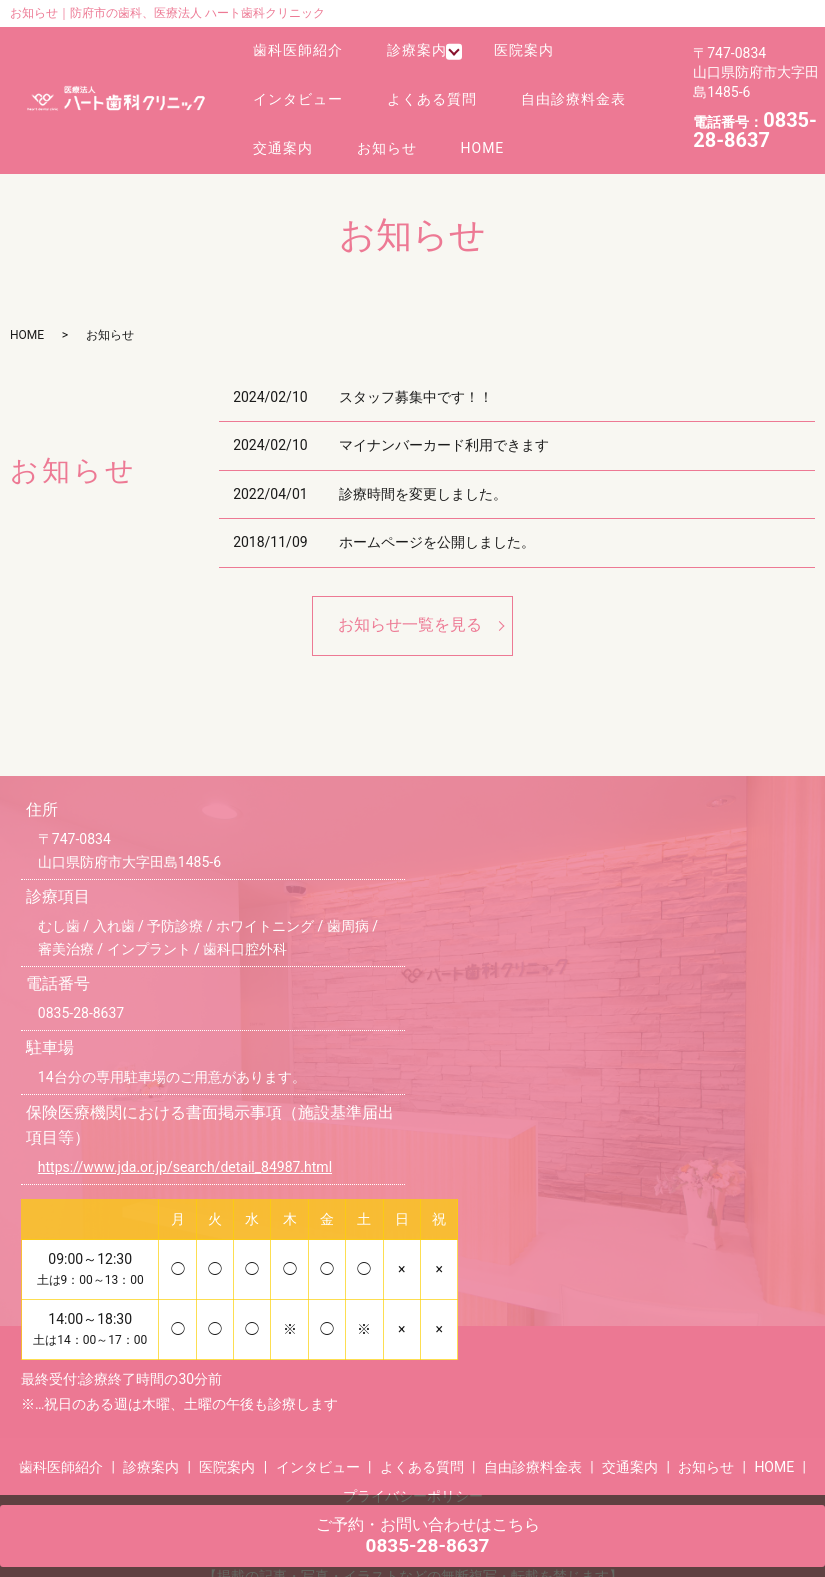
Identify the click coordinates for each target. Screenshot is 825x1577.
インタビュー (294, 86)
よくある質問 (421, 86)
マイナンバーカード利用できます (444, 418)
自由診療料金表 (554, 86)
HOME (464, 124)
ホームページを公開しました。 (437, 516)
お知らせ (376, 124)
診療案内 (406, 49)
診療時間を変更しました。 (423, 467)
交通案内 (279, 124)
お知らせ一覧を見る (410, 598)
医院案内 (509, 49)
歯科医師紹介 (294, 49)
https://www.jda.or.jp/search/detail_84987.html (185, 1141)
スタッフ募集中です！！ (416, 370)
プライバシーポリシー (413, 1469)
